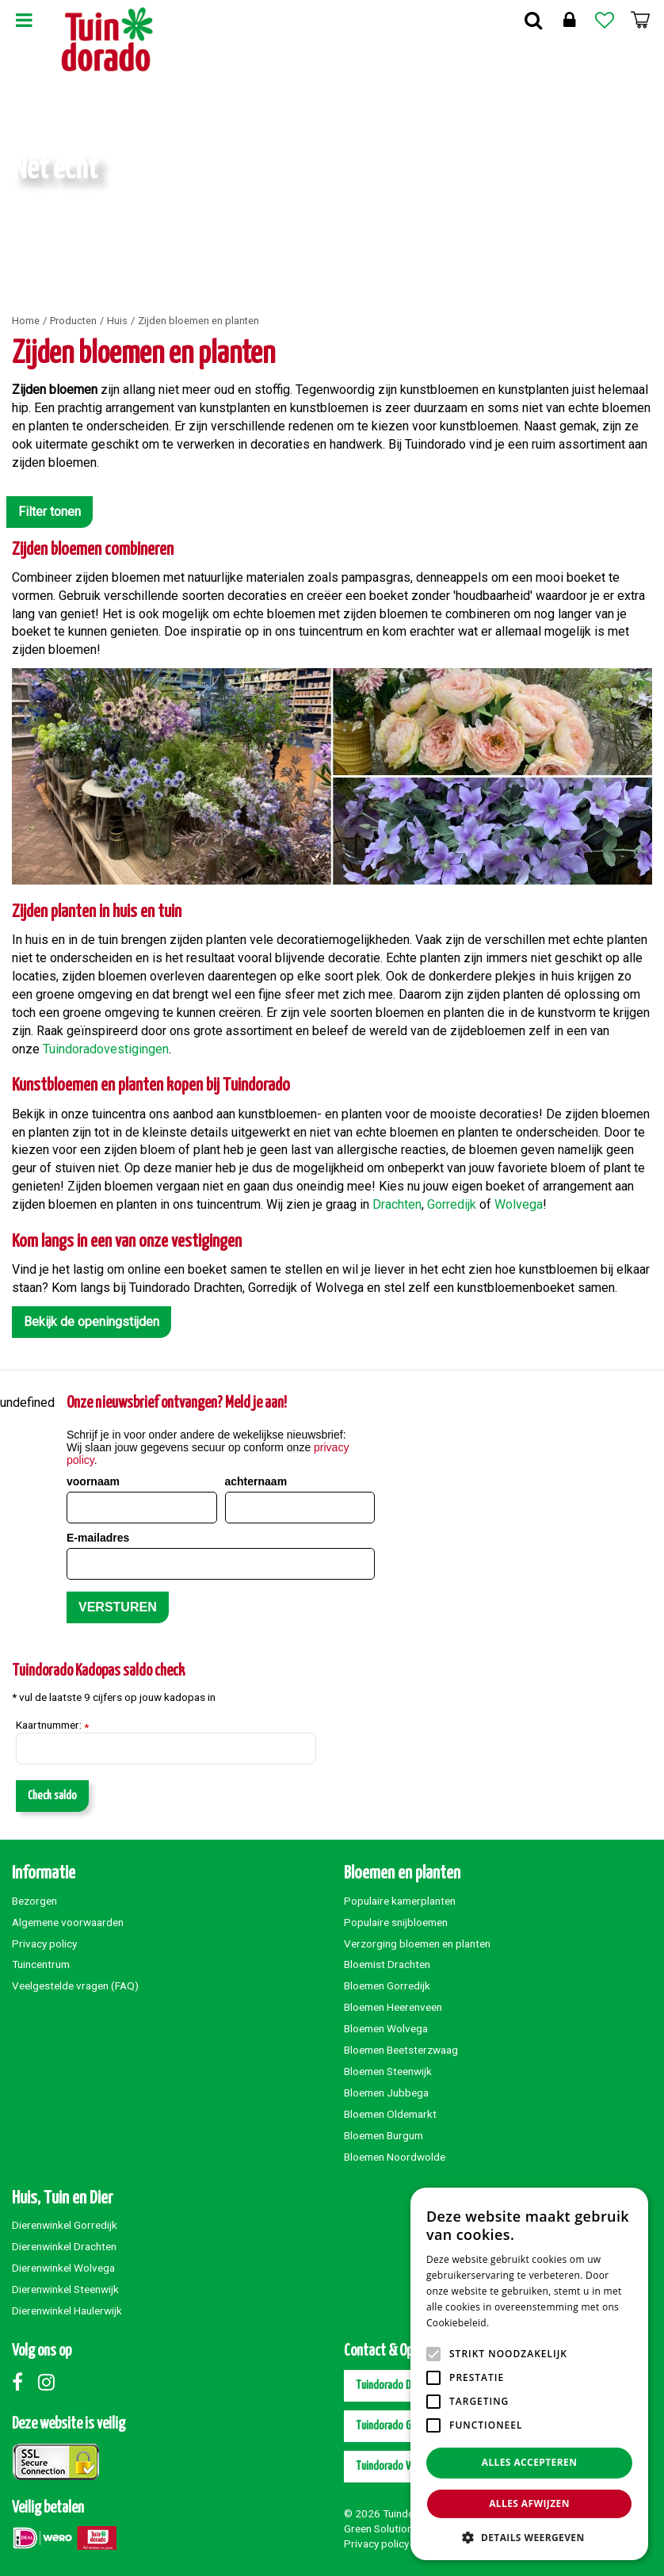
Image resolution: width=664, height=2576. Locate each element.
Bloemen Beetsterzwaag (401, 2049)
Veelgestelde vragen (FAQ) (75, 1985)
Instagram (50, 2382)
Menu (24, 20)
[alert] (529, 2374)
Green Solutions (381, 2528)
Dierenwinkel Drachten (64, 2246)
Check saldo (52, 1796)
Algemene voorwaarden (68, 1922)
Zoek (533, 20)
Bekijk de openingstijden (91, 1321)
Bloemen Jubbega (386, 2092)
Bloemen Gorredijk (387, 1985)
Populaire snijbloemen (396, 1922)
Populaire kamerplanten (400, 1900)
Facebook (24, 2382)
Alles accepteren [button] (530, 2462)
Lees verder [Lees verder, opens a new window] (519, 2322)
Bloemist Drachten (387, 1964)
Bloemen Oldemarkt (390, 2114)
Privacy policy (44, 1943)
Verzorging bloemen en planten (417, 1943)
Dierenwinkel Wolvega (63, 2267)
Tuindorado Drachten (399, 2385)
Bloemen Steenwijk (388, 2071)
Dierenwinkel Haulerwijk (67, 2310)
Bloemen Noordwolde (394, 2156)
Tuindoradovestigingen (106, 1049)
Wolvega (518, 1204)
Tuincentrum (41, 1964)
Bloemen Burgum (383, 2135)
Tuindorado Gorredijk (400, 2426)
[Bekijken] (640, 20)
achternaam (256, 1481)
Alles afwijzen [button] (529, 2503)
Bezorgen (34, 1900)
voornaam (93, 1481)
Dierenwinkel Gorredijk (64, 2225)
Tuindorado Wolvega (398, 2466)
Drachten (397, 1204)
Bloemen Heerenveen (393, 2007)
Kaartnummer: (52, 1725)
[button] (529, 2536)
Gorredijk (453, 1204)
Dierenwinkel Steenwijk (65, 2289)
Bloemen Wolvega (386, 2028)
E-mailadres (98, 1537)
